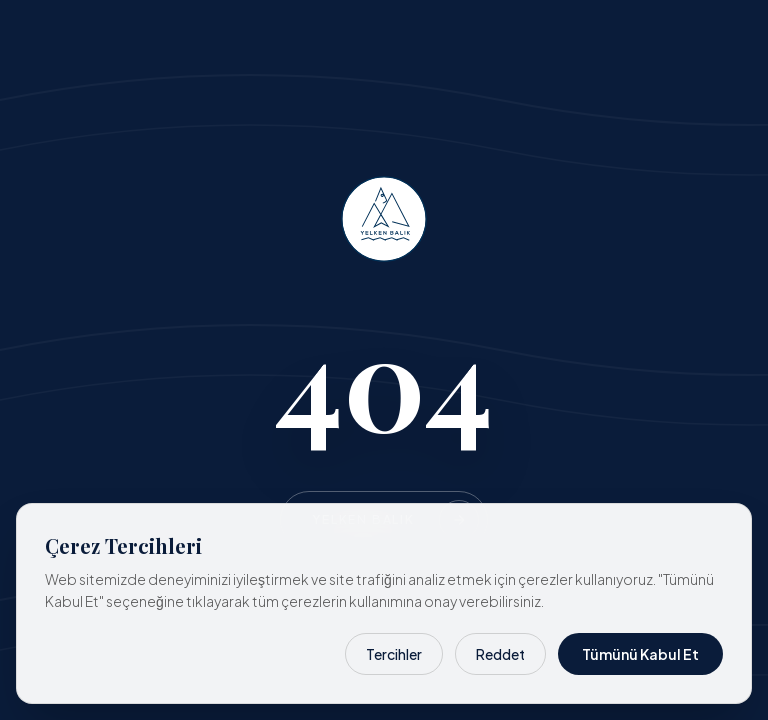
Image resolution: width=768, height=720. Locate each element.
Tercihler (394, 654)
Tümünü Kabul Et (640, 654)
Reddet (500, 654)
